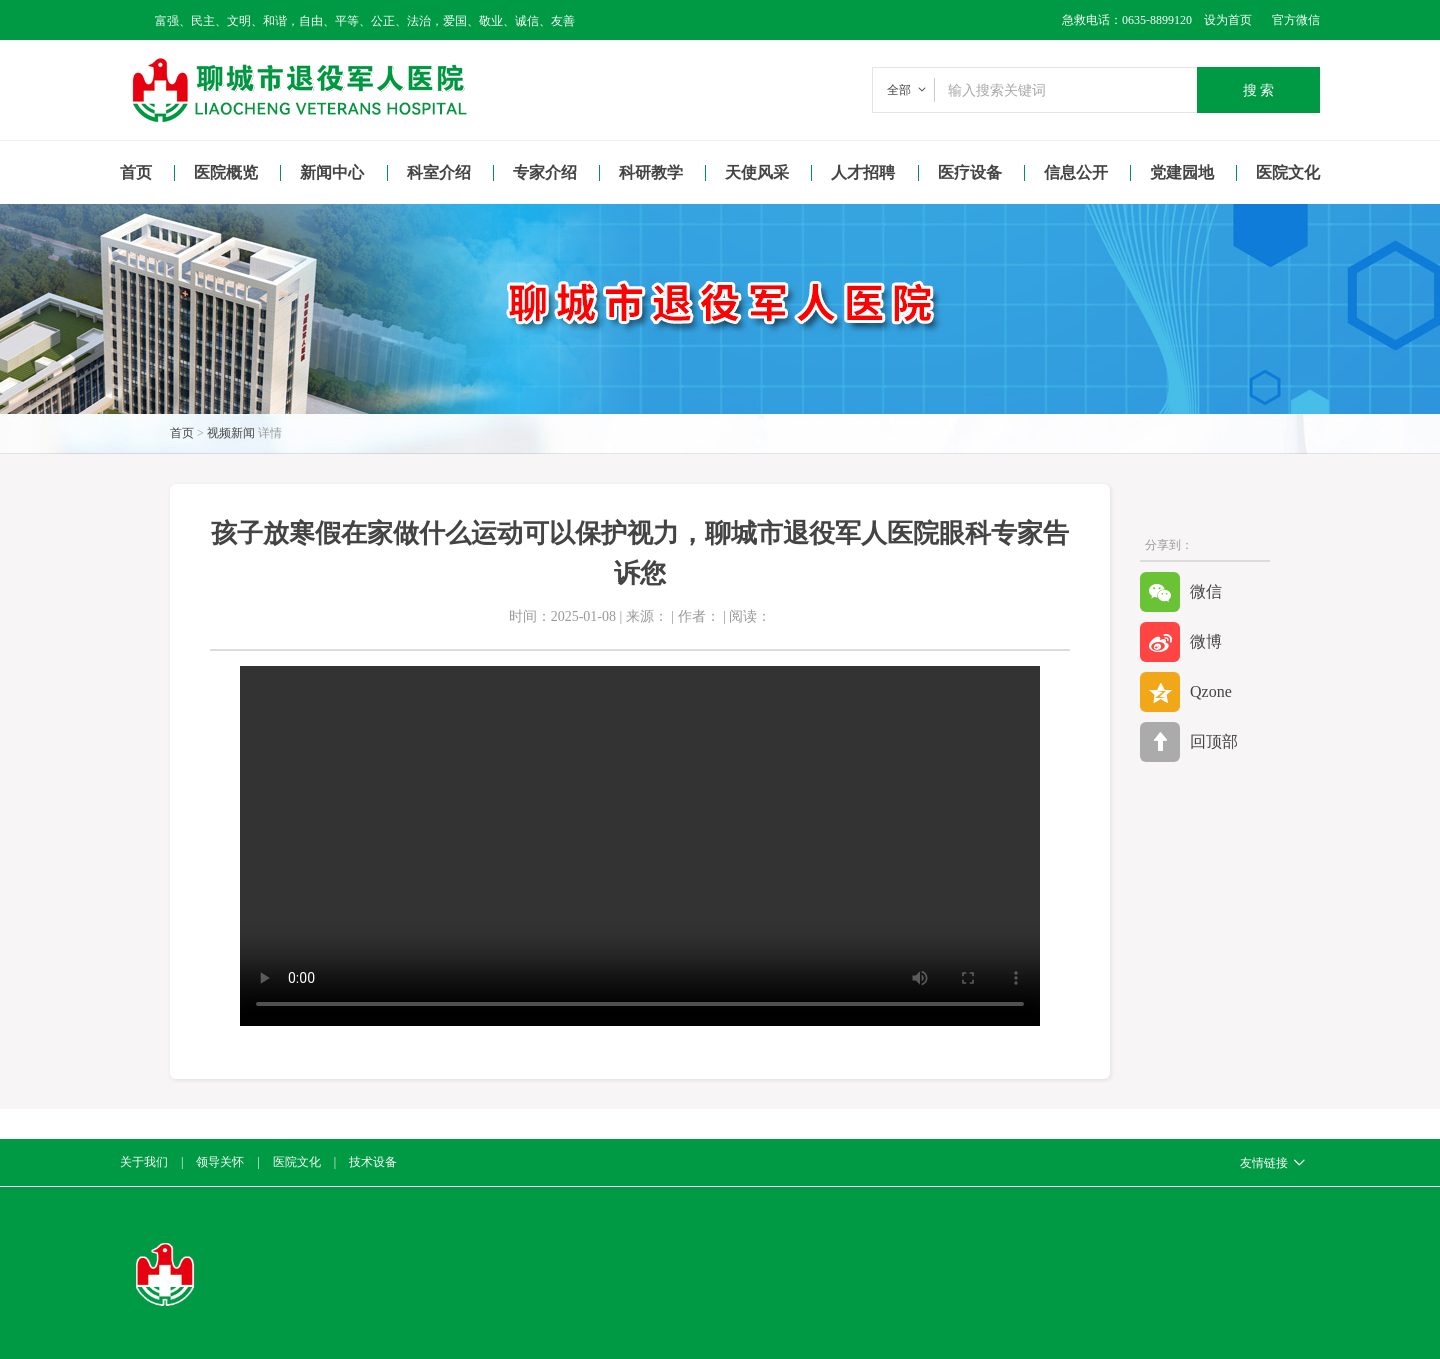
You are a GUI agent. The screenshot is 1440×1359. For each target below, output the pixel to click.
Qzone (1186, 692)
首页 (136, 172)
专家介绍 (545, 172)
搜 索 (1259, 90)
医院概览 (226, 172)
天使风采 (757, 172)
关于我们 (144, 1162)
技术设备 (373, 1162)
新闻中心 (332, 172)
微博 (1181, 642)
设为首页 (1222, 20)
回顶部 (1189, 742)
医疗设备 (970, 172)
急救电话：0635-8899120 (1127, 20)
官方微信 (1296, 20)
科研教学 (651, 172)
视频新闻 (231, 433)
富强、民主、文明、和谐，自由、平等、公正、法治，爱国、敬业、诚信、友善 (365, 21)
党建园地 (1182, 172)
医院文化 (1288, 172)
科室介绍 (439, 172)
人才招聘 (863, 172)
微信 (1181, 592)
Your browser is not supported (640, 846)
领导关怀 (220, 1162)
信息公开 (1076, 172)
